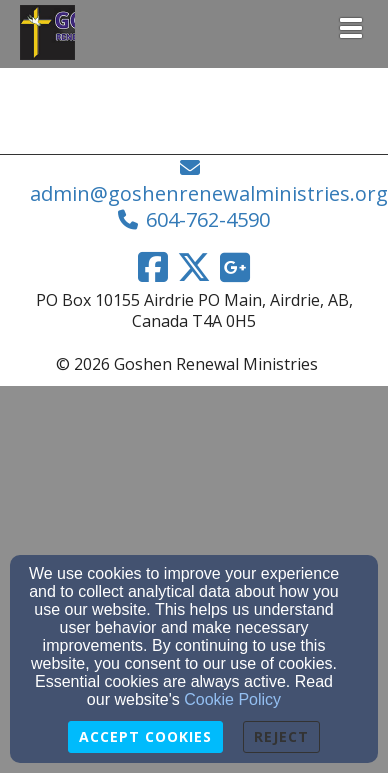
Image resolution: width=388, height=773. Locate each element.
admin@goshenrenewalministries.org (209, 193)
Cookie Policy (232, 699)
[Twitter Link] (194, 267)
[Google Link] (235, 267)
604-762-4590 (208, 219)
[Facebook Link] (153, 267)
